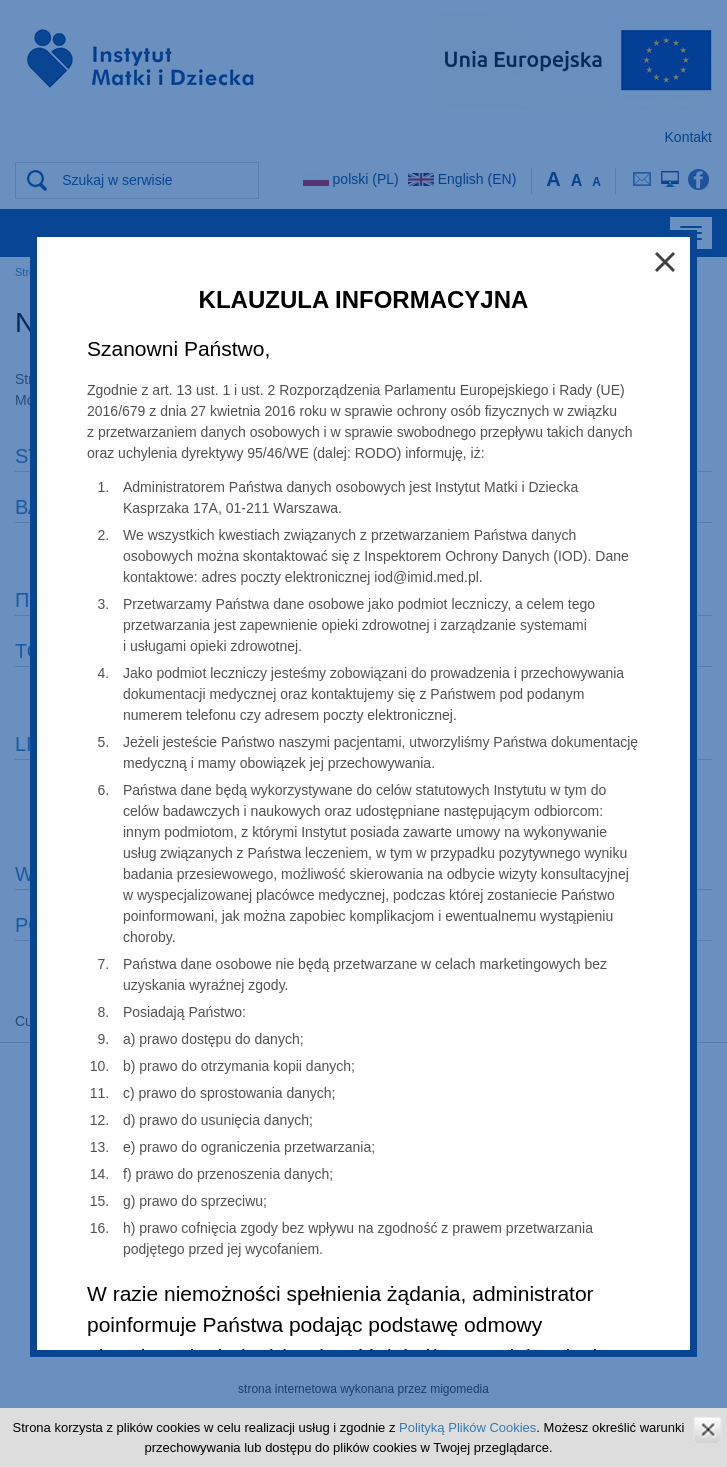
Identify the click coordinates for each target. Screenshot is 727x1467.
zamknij (707, 1429)
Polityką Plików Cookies (467, 1427)
